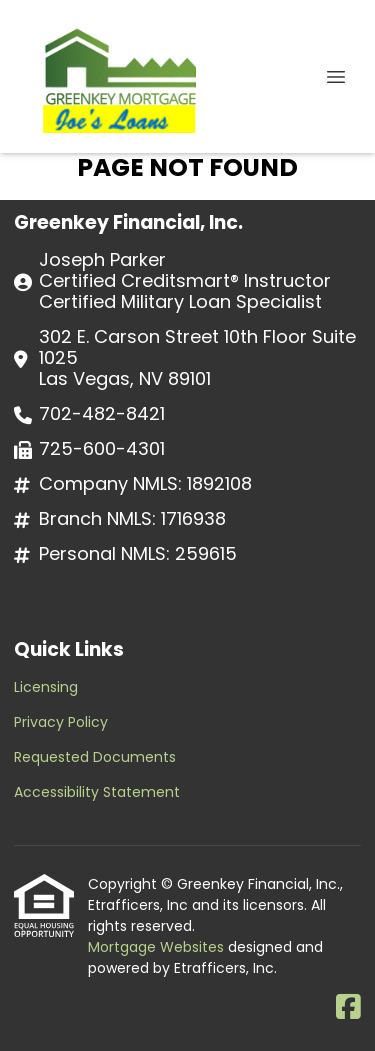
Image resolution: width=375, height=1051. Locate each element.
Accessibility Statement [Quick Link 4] (97, 792)
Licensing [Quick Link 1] (46, 687)
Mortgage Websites (158, 947)
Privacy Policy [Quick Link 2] (61, 722)
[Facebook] (348, 1008)
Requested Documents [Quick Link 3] (95, 757)
